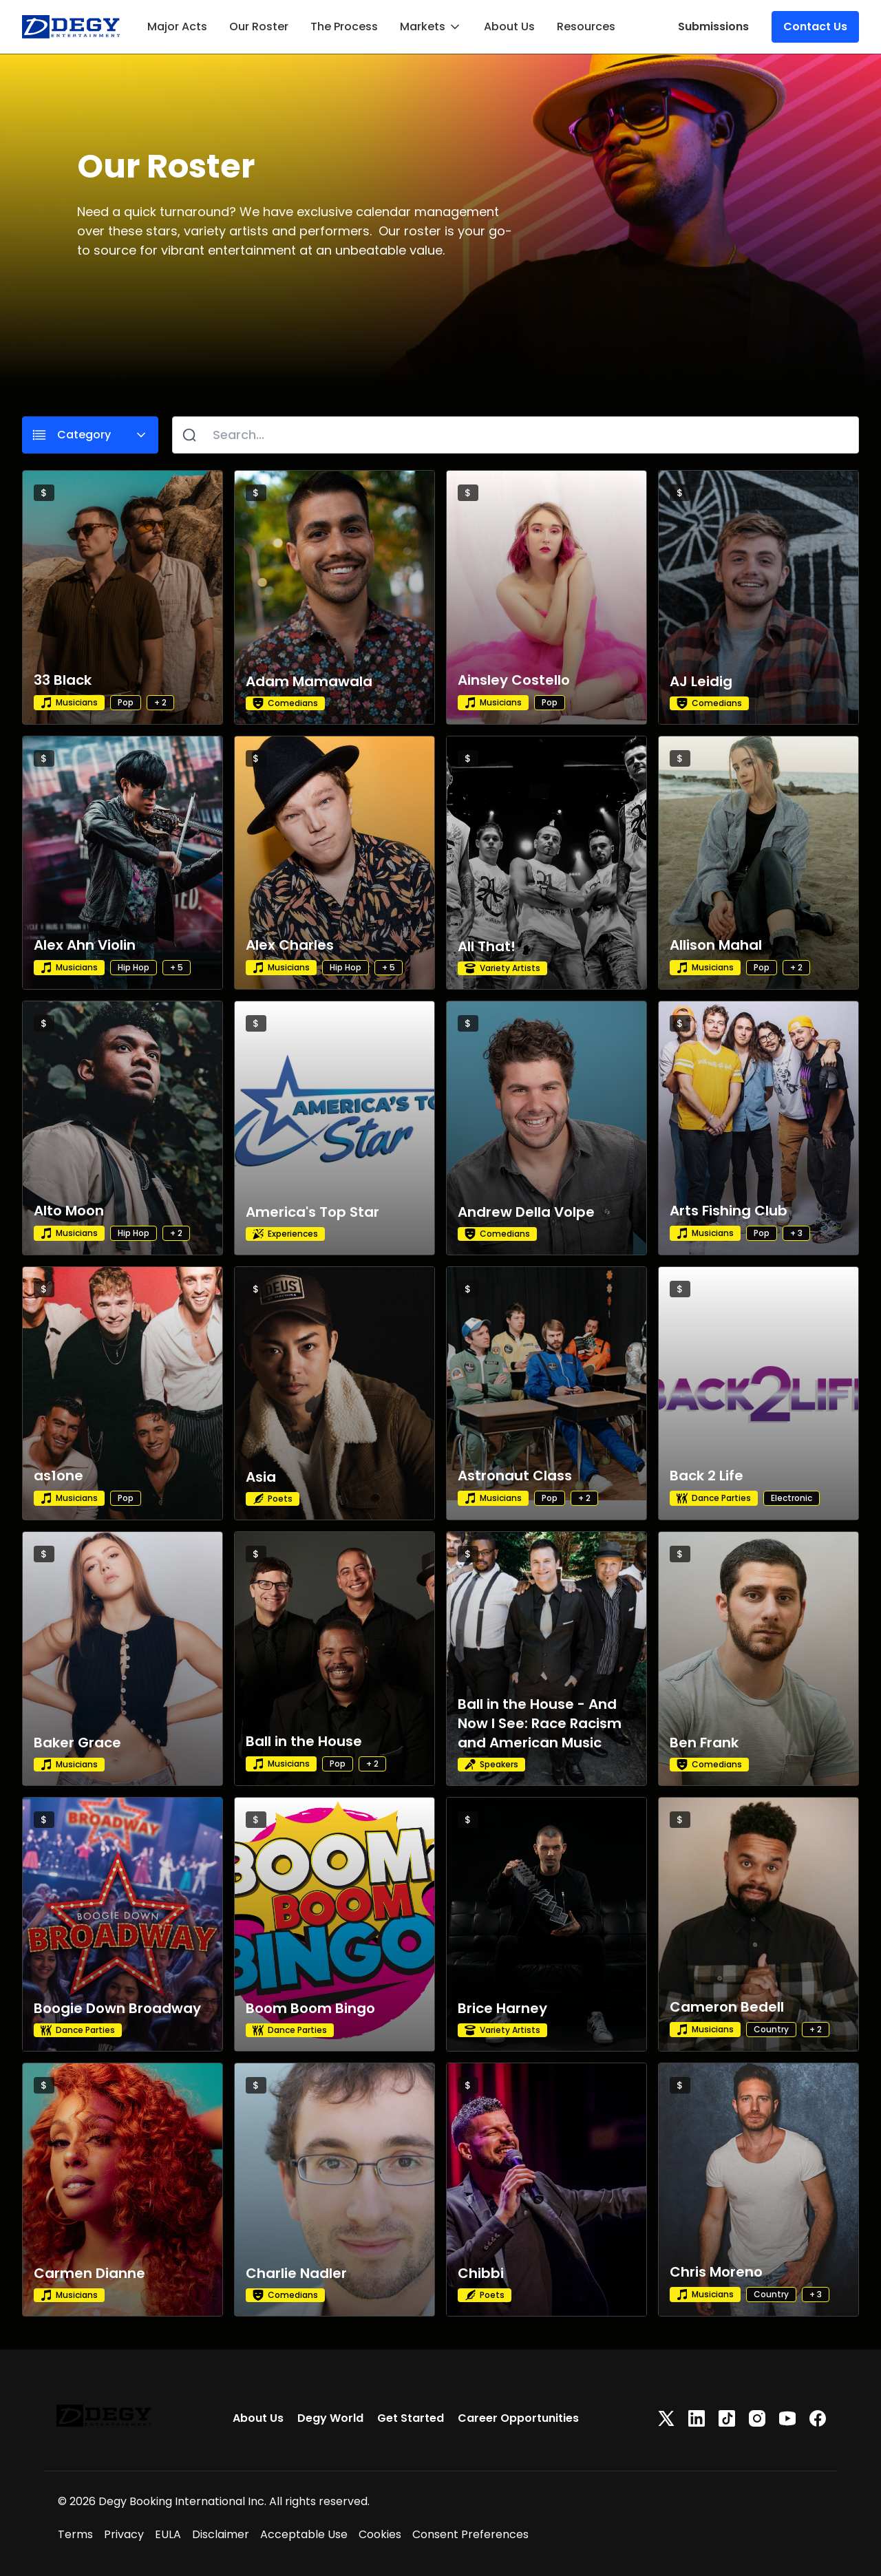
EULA (168, 2534)
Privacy (124, 2534)
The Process (344, 26)
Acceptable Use (304, 2534)
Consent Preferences (470, 2534)
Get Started (410, 2418)
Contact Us (815, 26)
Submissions (713, 26)
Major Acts (177, 26)
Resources (586, 26)
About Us (509, 26)
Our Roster (258, 26)
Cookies (380, 2534)
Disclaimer (220, 2534)
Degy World (330, 2418)
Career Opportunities (518, 2418)
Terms (75, 2534)
